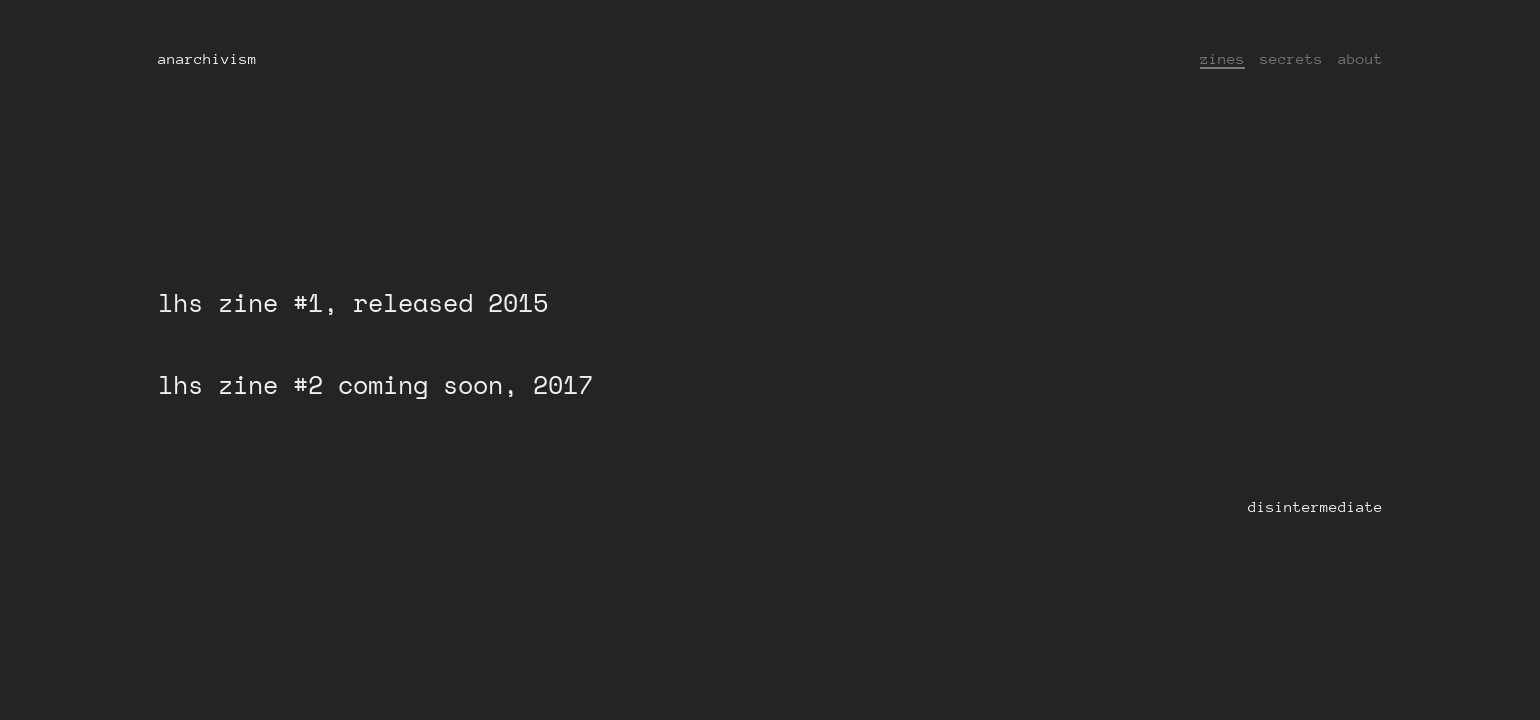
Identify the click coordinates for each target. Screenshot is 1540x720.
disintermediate (1315, 506)
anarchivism (207, 58)
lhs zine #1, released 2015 (353, 302)
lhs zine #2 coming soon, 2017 (375, 384)
